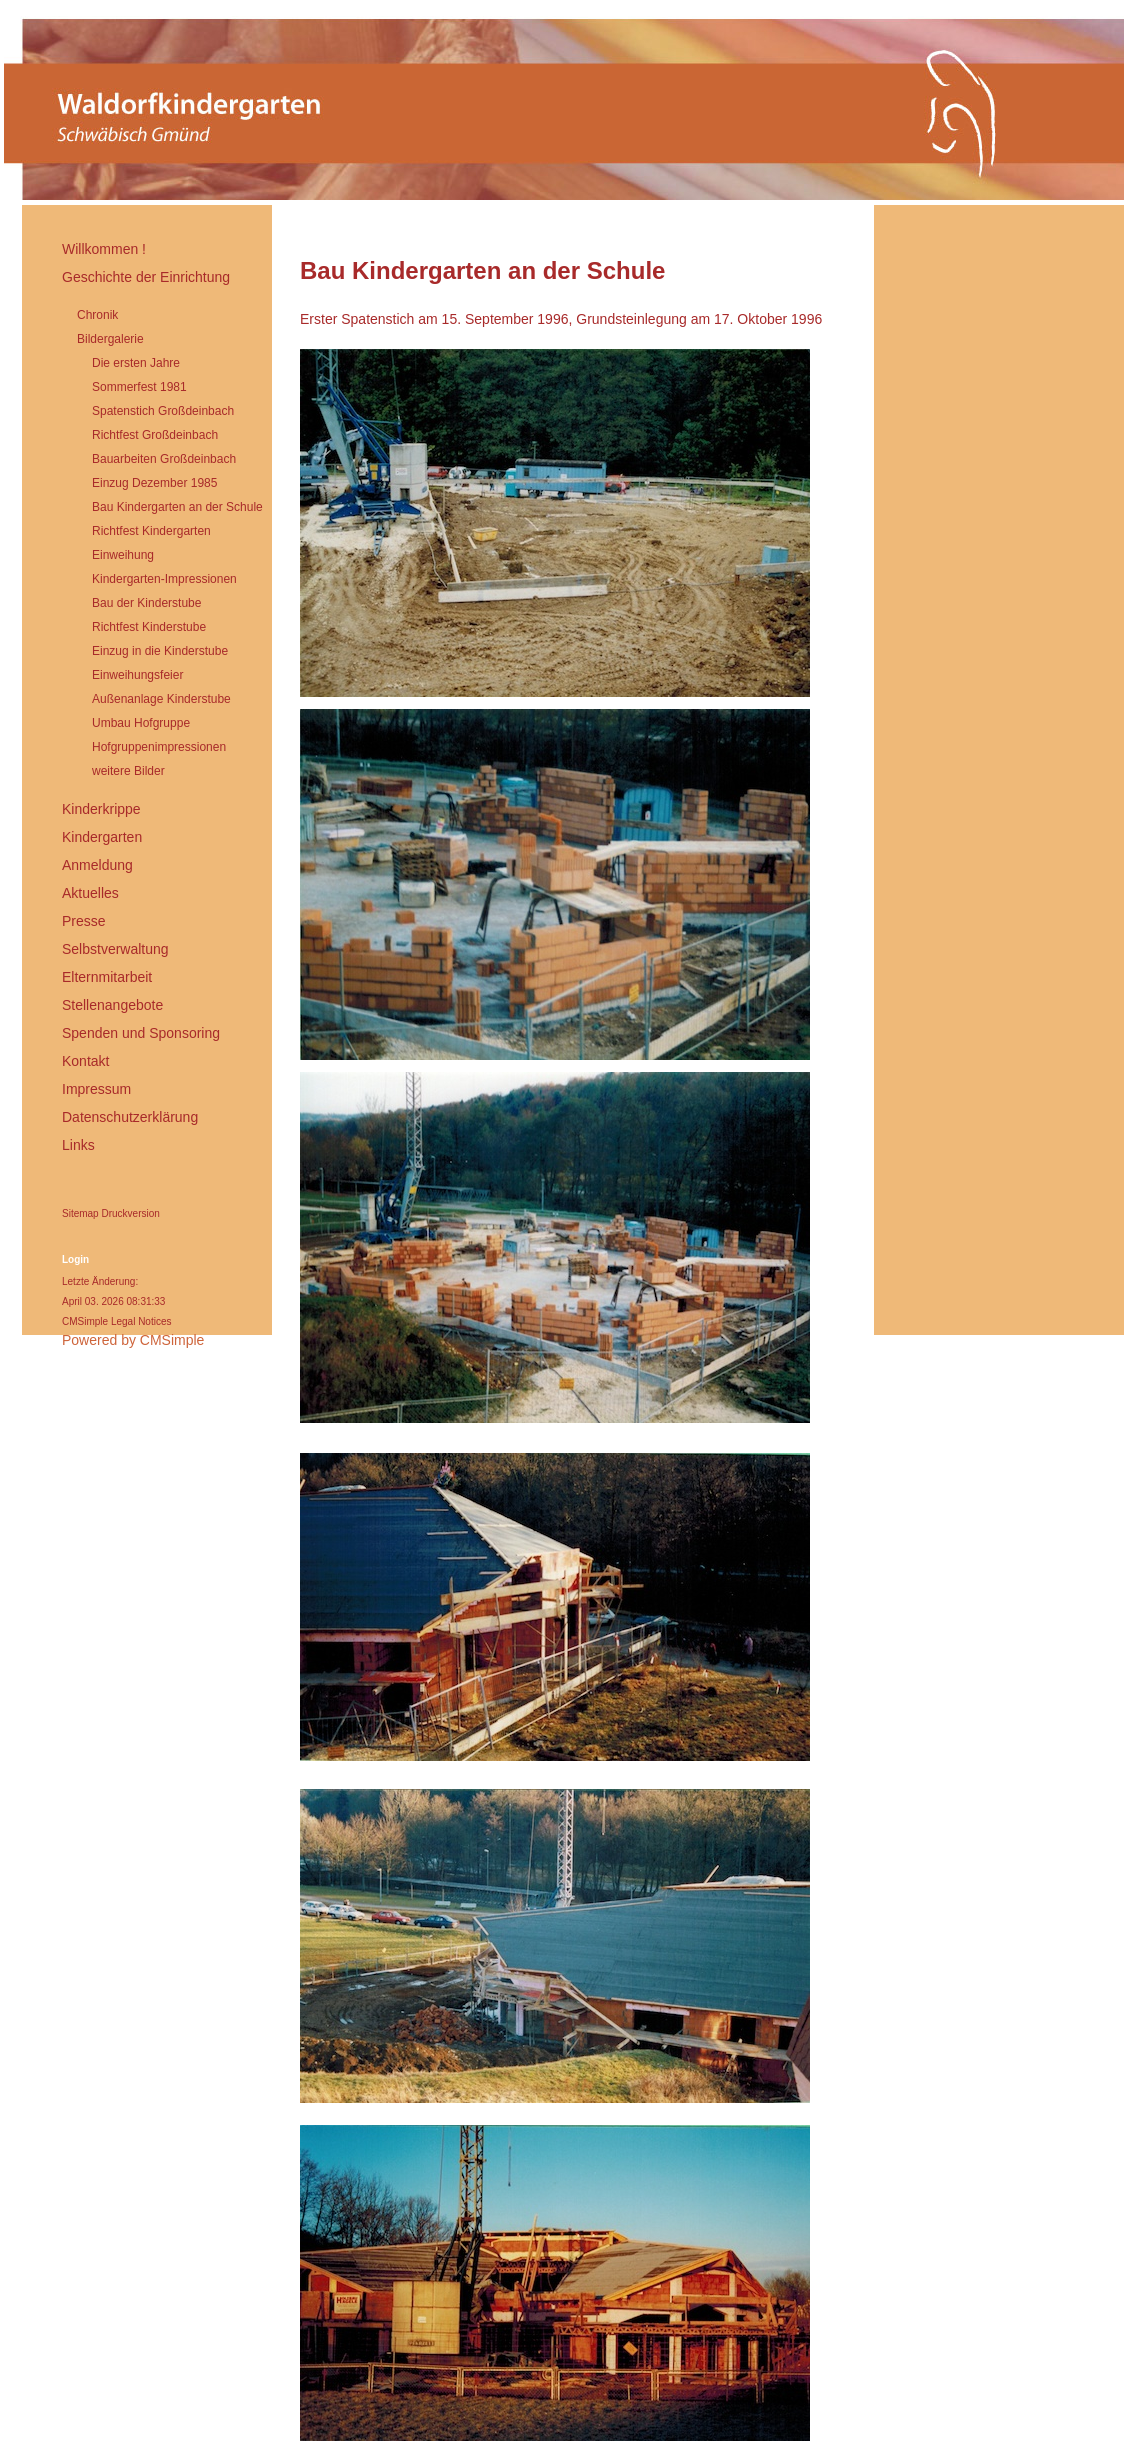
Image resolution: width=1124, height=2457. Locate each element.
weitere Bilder (128, 771)
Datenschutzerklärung (130, 1117)
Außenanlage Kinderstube (161, 699)
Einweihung (123, 555)
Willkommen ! (104, 249)
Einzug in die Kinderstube (160, 651)
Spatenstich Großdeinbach (163, 411)
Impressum (96, 1089)
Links (78, 1145)
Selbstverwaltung (115, 949)
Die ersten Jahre (136, 363)
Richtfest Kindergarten (151, 531)
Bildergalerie (110, 339)
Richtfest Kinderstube (149, 627)
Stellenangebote (112, 1005)
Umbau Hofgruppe (141, 723)
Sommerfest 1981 (139, 387)
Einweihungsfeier (137, 675)
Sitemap (80, 1213)
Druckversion (130, 1213)
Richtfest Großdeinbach (155, 435)
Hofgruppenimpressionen (159, 747)
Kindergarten (102, 837)
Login (75, 1259)
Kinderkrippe (101, 809)
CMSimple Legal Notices (117, 1321)
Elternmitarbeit (107, 977)
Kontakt (85, 1061)
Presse (84, 921)
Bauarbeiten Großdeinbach (164, 459)
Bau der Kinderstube (146, 603)
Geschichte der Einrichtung (146, 277)
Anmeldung (97, 865)
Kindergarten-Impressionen (164, 579)
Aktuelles (90, 893)
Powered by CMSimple (133, 1340)
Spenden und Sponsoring (141, 1033)
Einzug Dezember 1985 (154, 483)
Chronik (97, 315)
